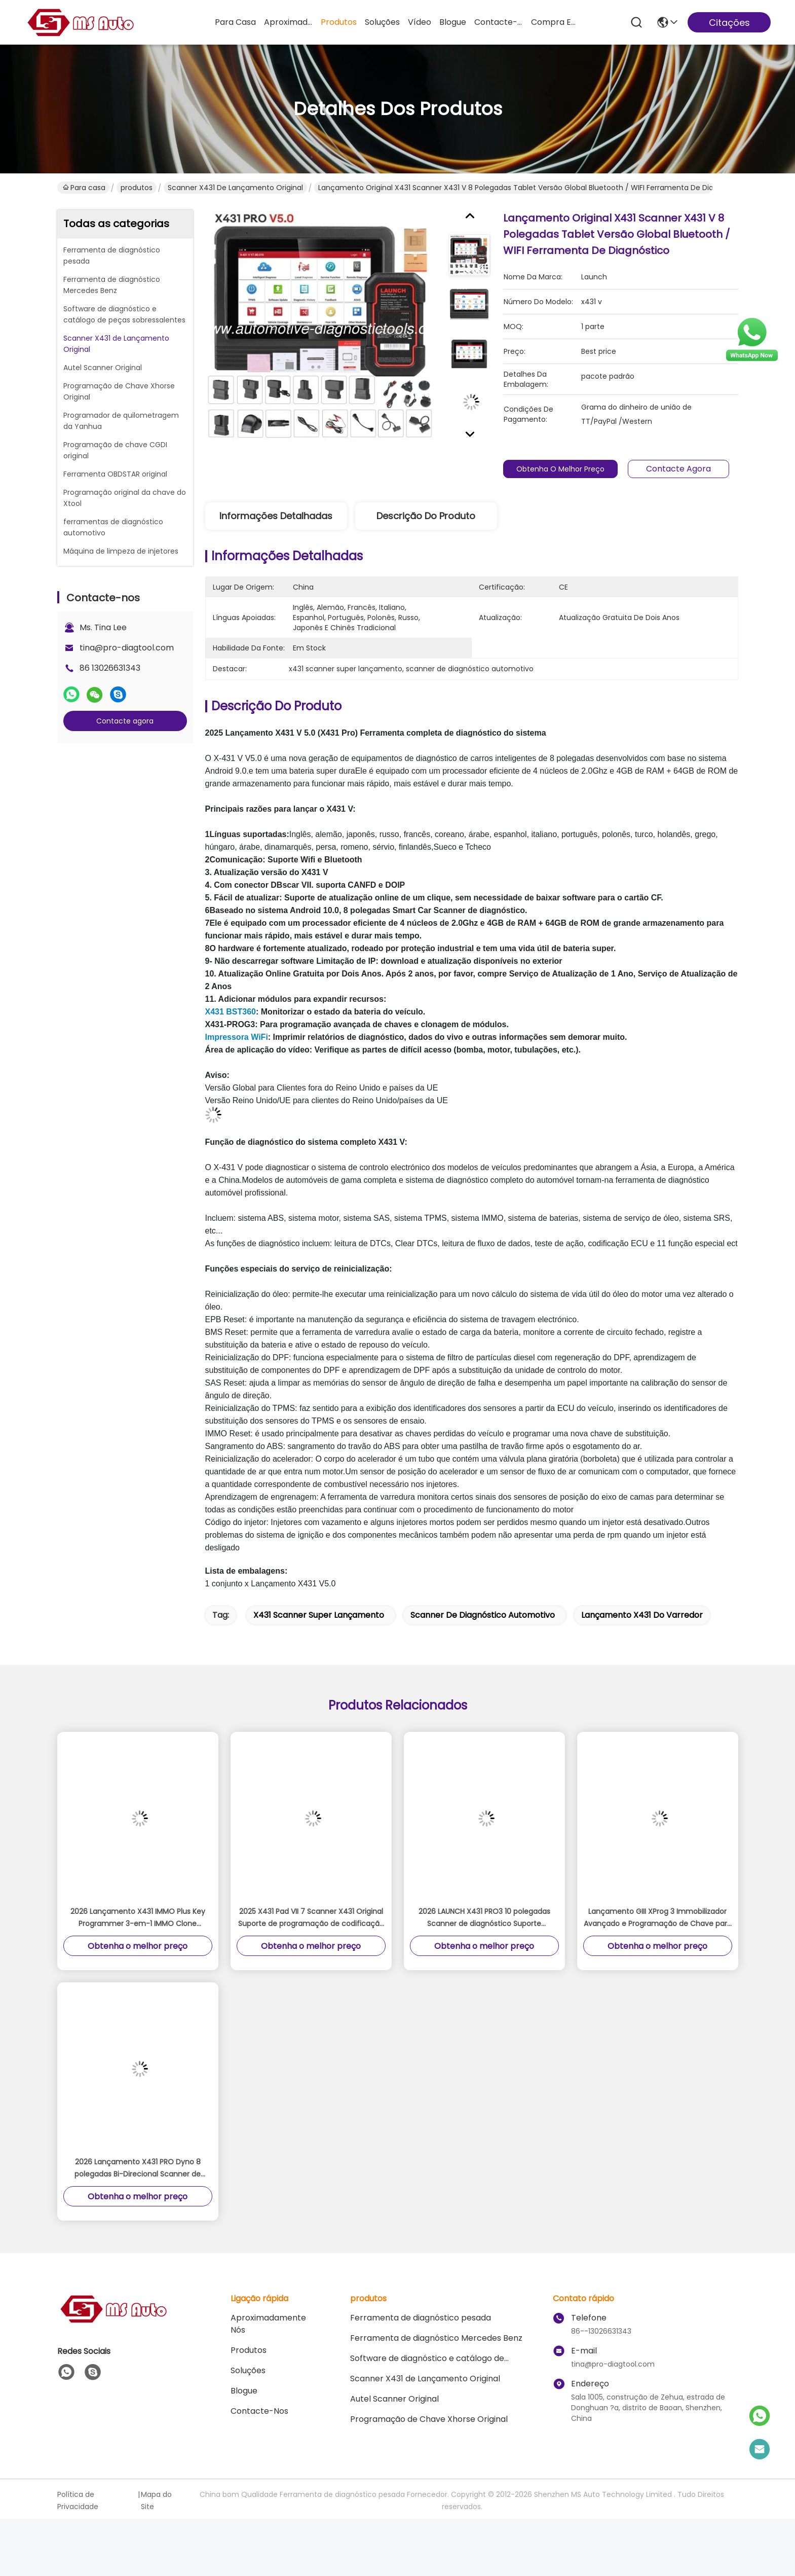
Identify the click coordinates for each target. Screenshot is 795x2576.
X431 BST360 (230, 1011)
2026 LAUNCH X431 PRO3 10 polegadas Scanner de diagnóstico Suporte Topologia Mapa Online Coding (484, 1918)
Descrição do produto (425, 516)
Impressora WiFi (236, 1037)
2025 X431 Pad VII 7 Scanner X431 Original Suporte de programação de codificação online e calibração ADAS (311, 1918)
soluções (382, 22)
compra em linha (555, 22)
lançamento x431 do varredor (642, 1615)
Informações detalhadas (275, 516)
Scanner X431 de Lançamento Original (235, 188)
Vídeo (419, 22)
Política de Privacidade (77, 2500)
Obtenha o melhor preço (566, 469)
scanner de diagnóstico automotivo (482, 1615)
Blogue (452, 22)
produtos (339, 22)
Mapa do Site (156, 2500)
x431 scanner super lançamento (318, 1615)
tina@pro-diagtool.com (127, 648)
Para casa (235, 22)
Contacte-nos (498, 22)
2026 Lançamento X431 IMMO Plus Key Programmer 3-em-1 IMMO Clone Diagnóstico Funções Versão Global (137, 1918)
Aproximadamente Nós (288, 22)
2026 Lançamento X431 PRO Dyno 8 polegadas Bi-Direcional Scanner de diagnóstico (137, 2168)
